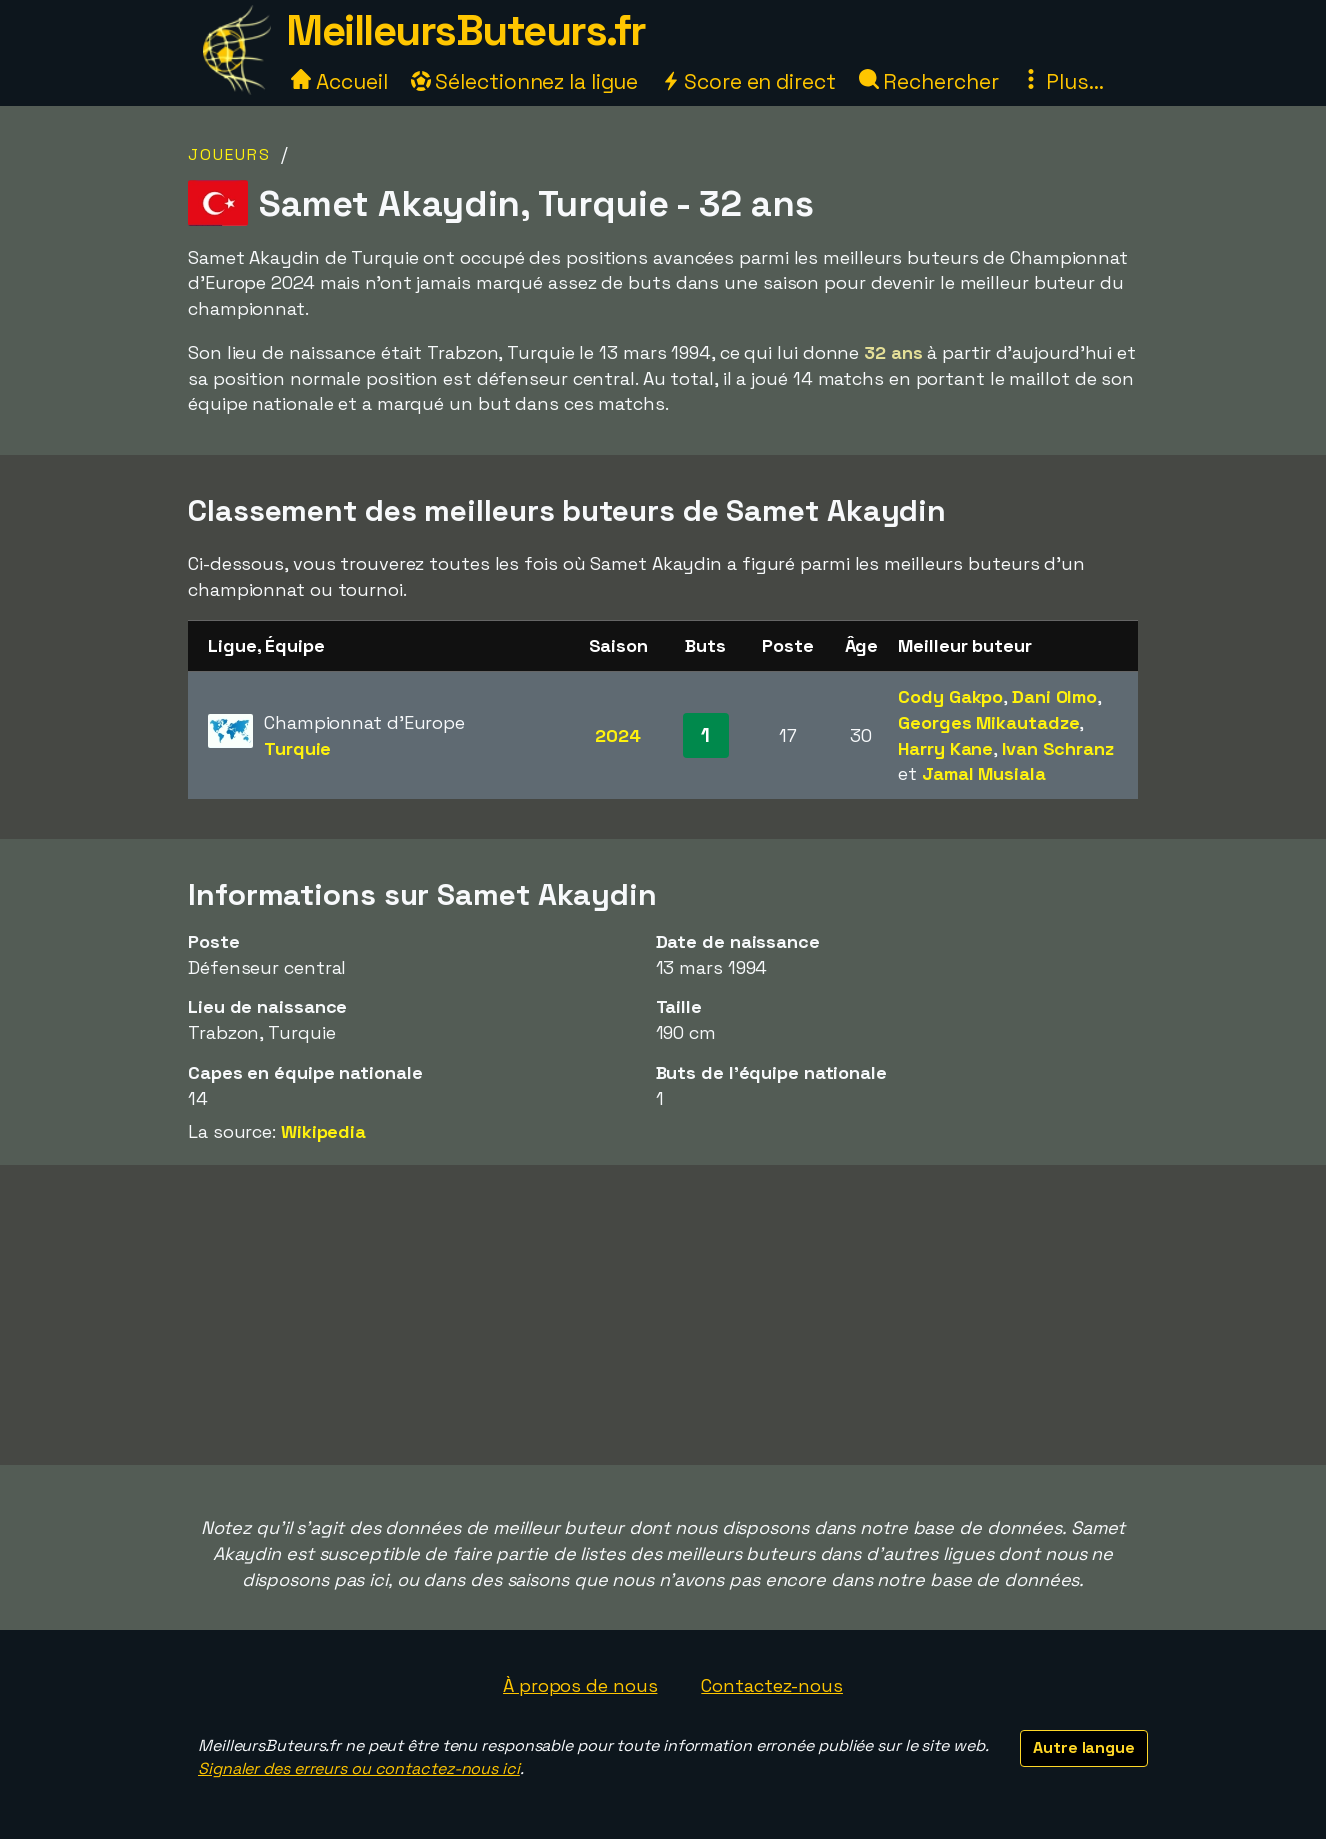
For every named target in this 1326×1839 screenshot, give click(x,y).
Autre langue (1084, 1747)
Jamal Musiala (984, 773)
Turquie (297, 748)
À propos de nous (580, 1685)
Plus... (1062, 81)
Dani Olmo (1054, 696)
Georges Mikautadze (988, 722)
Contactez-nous (772, 1685)
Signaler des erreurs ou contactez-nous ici (359, 1768)
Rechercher (929, 81)
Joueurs (229, 154)
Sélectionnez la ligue (525, 81)
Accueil (339, 81)
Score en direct (748, 81)
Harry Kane (945, 748)
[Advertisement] (663, 1315)
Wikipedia (323, 1131)
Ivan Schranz (1058, 748)
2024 (618, 735)
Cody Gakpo (950, 696)
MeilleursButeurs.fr (466, 30)
